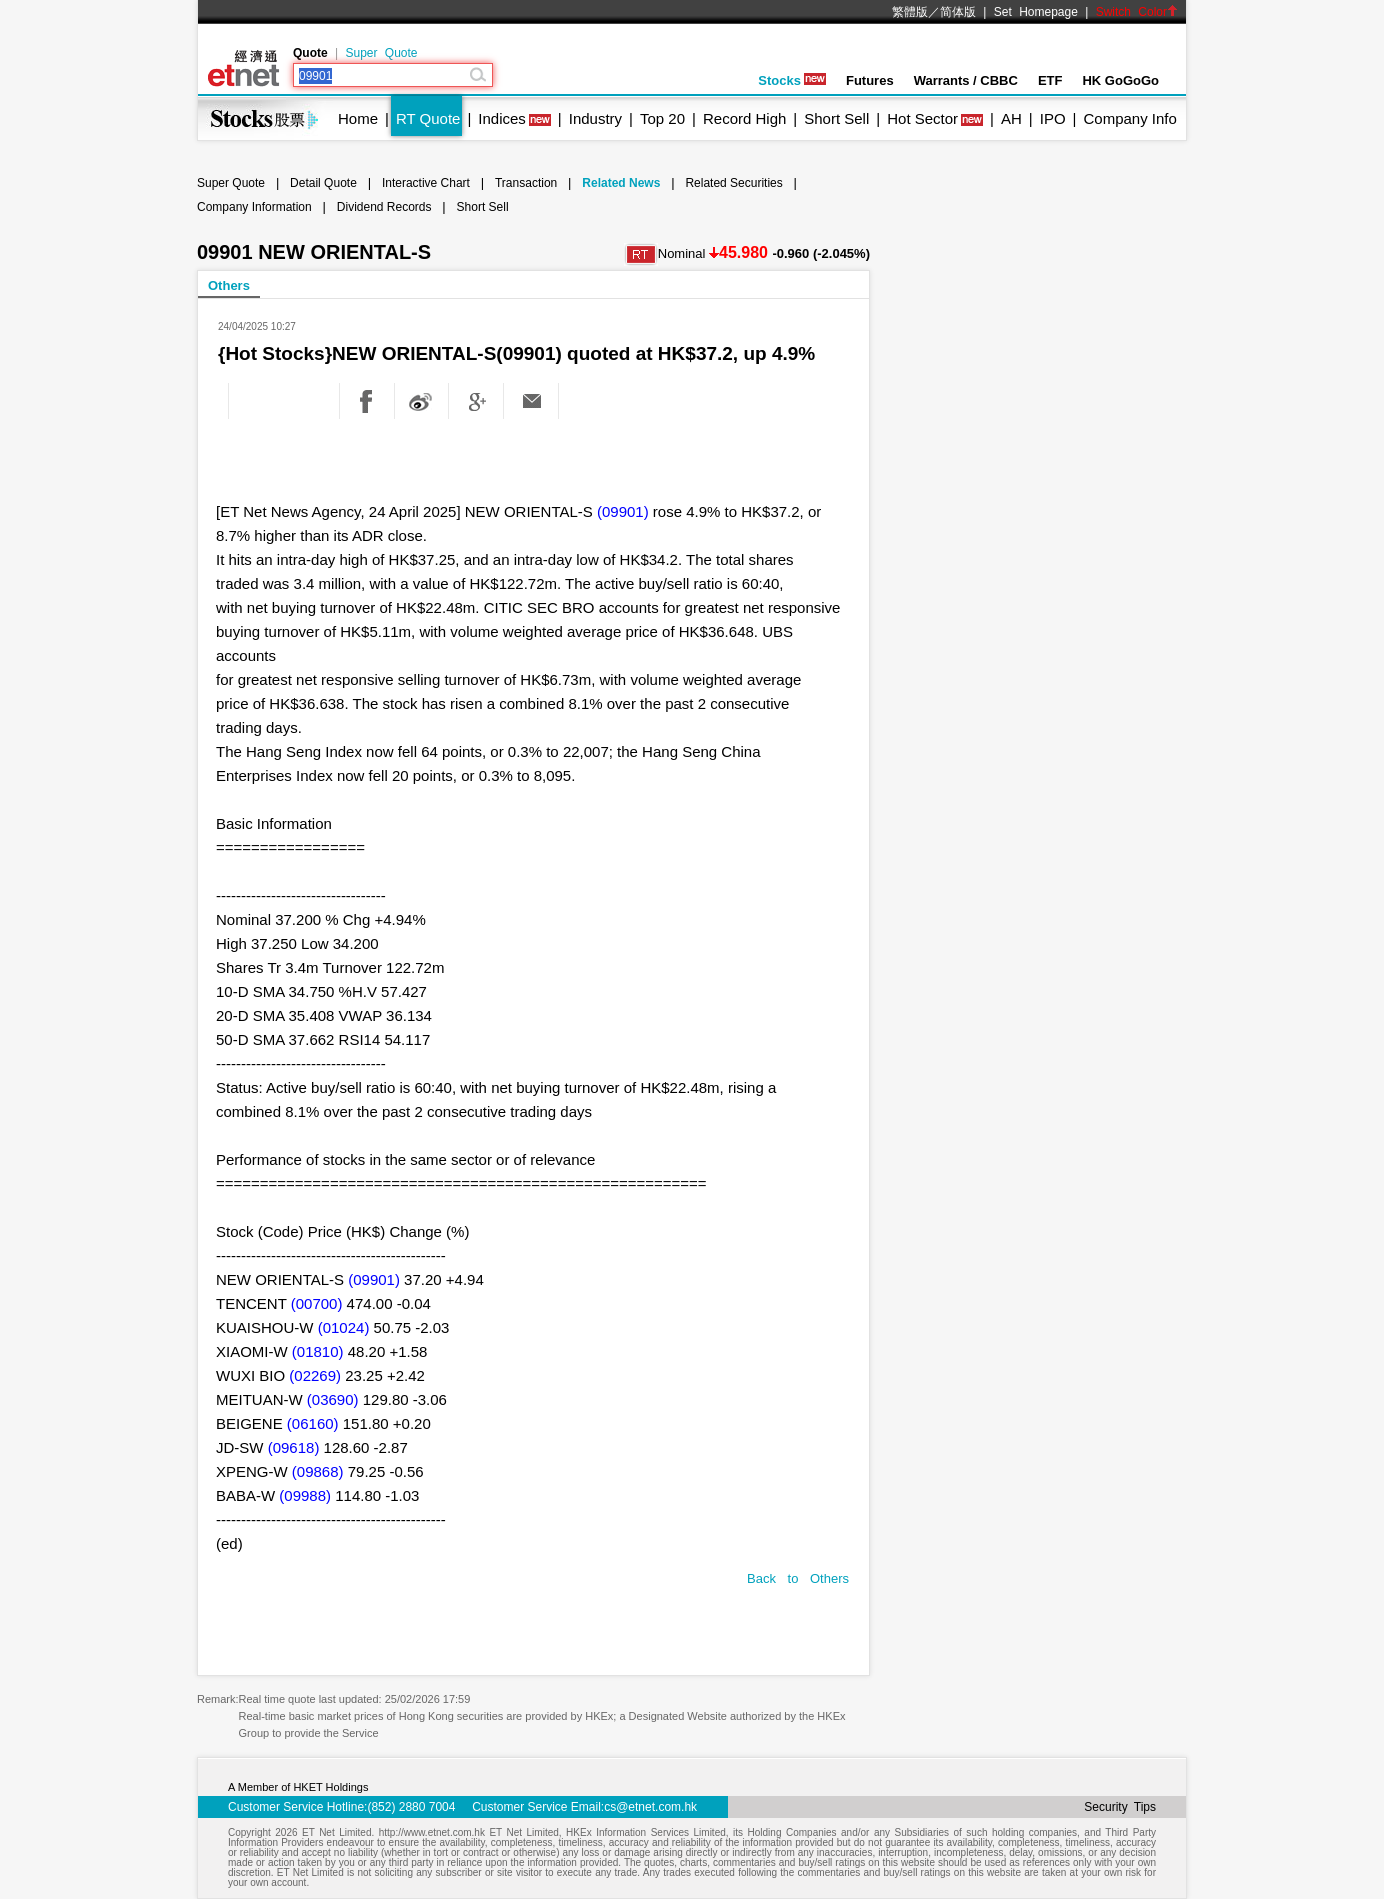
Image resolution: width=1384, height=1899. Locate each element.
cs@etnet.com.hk (650, 1807)
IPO (1053, 118)
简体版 (958, 12)
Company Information (254, 207)
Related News (621, 183)
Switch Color (1137, 12)
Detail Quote (323, 183)
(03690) (333, 1399)
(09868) (318, 1471)
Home (358, 118)
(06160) (313, 1423)
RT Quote (428, 118)
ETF (1050, 80)
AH (1011, 118)
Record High (744, 118)
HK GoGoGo (1120, 80)
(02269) (315, 1375)
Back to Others (798, 1578)
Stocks (792, 80)
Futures (870, 80)
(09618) (294, 1447)
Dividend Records (384, 207)
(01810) (318, 1351)
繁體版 (910, 12)
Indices (502, 118)
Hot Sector (922, 118)
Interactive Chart (426, 183)
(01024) (344, 1327)
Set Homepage (1036, 12)
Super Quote (381, 53)
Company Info (1129, 118)
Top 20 (662, 118)
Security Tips (1120, 1807)
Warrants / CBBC (966, 80)
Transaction (526, 183)
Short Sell (836, 118)
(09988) (305, 1495)
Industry (595, 118)
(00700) (317, 1303)
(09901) (623, 511)
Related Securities (733, 183)
